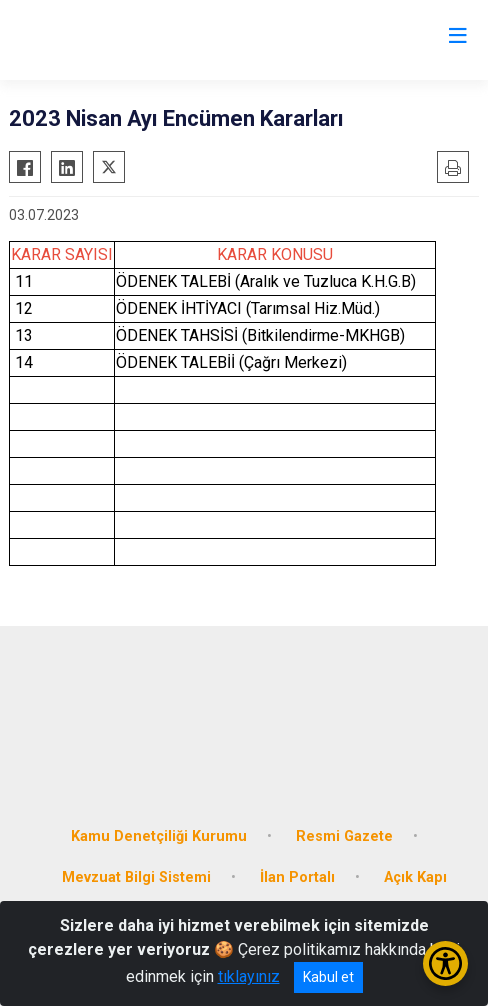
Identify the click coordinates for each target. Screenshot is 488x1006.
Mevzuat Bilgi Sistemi (136, 877)
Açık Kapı (415, 877)
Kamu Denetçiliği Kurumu (159, 836)
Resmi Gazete (344, 836)
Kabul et (328, 977)
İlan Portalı (297, 877)
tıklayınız (249, 976)
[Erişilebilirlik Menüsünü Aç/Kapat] (445, 963)
